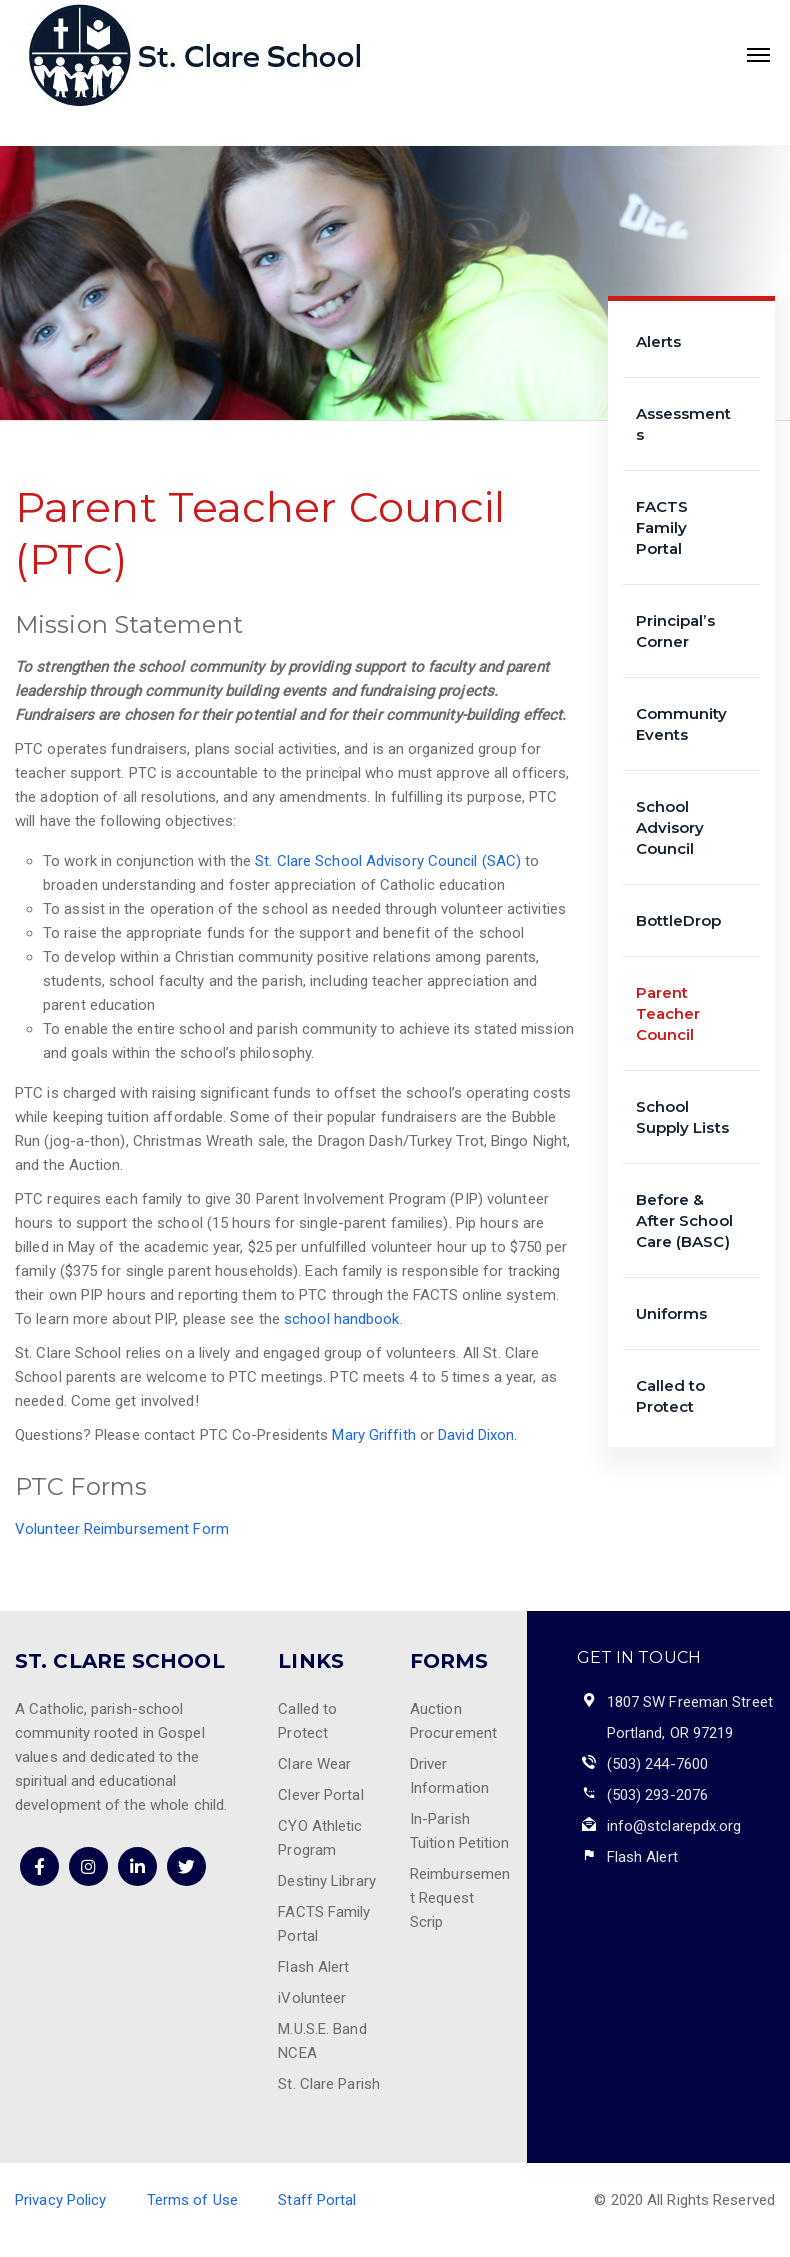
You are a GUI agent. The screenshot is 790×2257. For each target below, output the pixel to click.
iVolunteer (312, 1998)
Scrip (427, 1922)
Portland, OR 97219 (670, 1733)
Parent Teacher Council (668, 1013)
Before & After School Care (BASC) (684, 1220)
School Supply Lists (682, 1117)
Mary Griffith (373, 1435)
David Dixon (476, 1435)
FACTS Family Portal (662, 527)
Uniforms (672, 1313)
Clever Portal (320, 1795)
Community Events (682, 724)
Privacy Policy (60, 2200)
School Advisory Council (670, 827)
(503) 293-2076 (657, 1795)
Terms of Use (192, 2200)
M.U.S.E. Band (322, 2029)
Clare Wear (314, 1764)
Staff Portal (317, 2200)
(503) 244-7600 (657, 1764)
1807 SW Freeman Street (690, 1702)
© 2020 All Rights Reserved (684, 2200)
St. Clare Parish (329, 2084)
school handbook (342, 1319)
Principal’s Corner (675, 631)
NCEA (297, 2053)
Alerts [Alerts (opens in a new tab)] (659, 341)
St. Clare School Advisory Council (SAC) (388, 861)
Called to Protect (671, 1396)
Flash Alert (313, 1967)
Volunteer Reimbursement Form (122, 1529)
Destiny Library (327, 1881)
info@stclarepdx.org (674, 1826)
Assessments (684, 424)
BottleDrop (679, 920)
